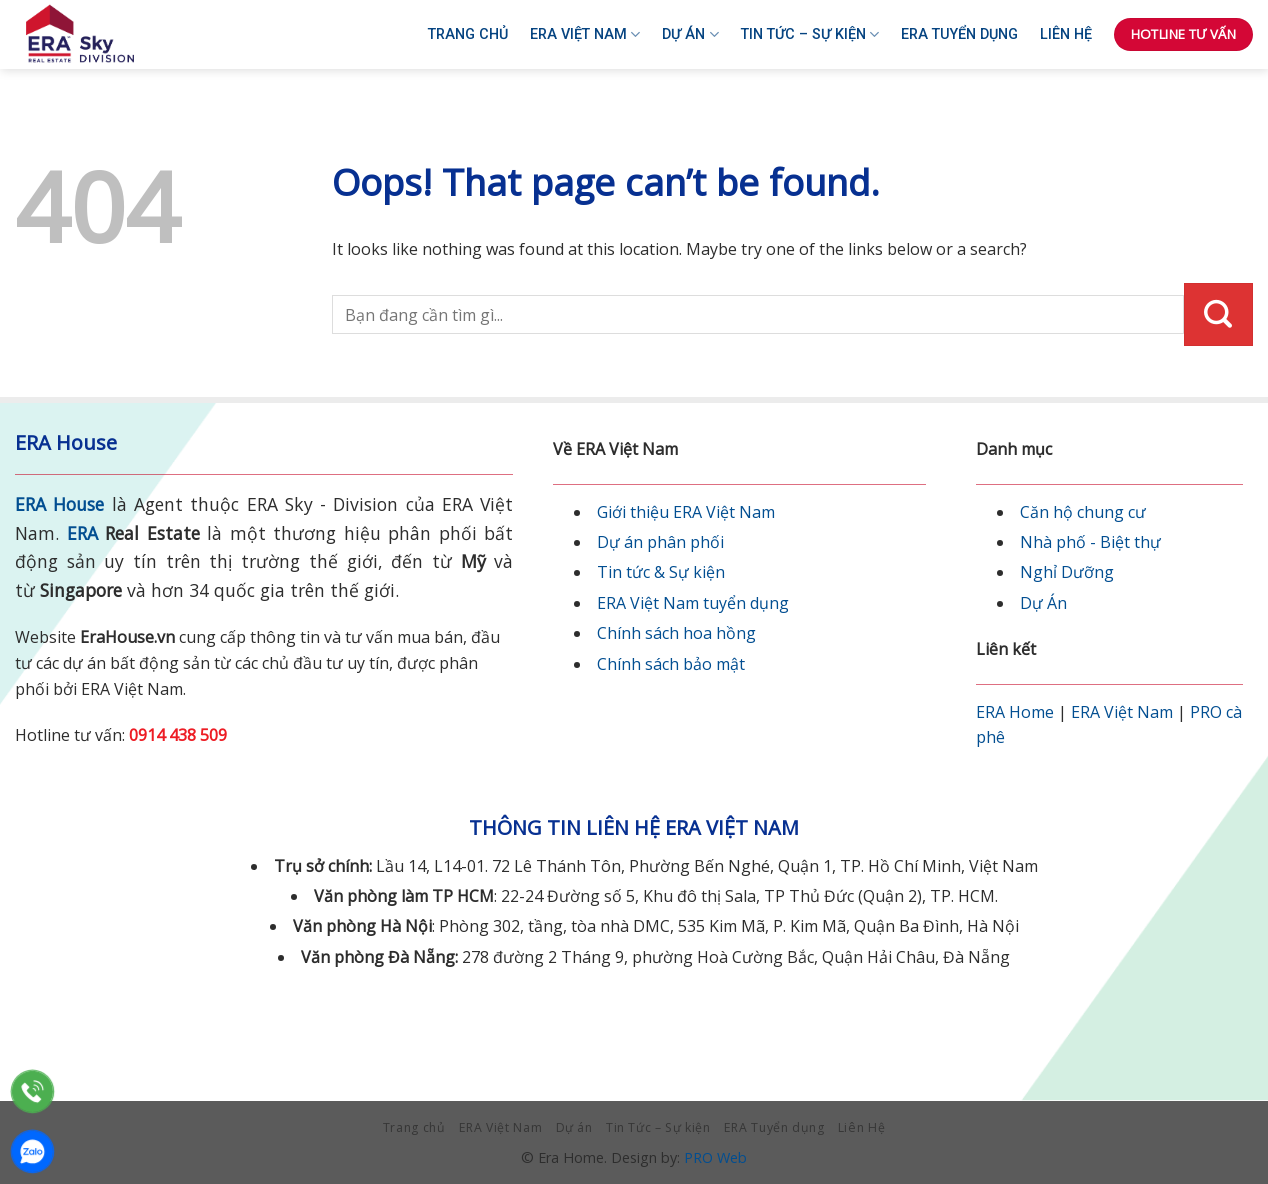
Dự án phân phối (660, 542)
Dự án (690, 34)
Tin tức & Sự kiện (661, 572)
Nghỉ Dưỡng (1067, 572)
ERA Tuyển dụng (959, 34)
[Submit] (1218, 314)
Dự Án (1043, 603)
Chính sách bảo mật (671, 664)
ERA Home (1015, 712)
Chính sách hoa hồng (676, 633)
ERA (82, 533)
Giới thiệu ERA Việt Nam (686, 512)
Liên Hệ (1066, 34)
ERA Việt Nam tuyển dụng (693, 603)
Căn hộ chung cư (1083, 512)
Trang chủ (468, 34)
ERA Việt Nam (585, 34)
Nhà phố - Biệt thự (1090, 542)
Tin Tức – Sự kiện (810, 34)
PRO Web (715, 1157)
